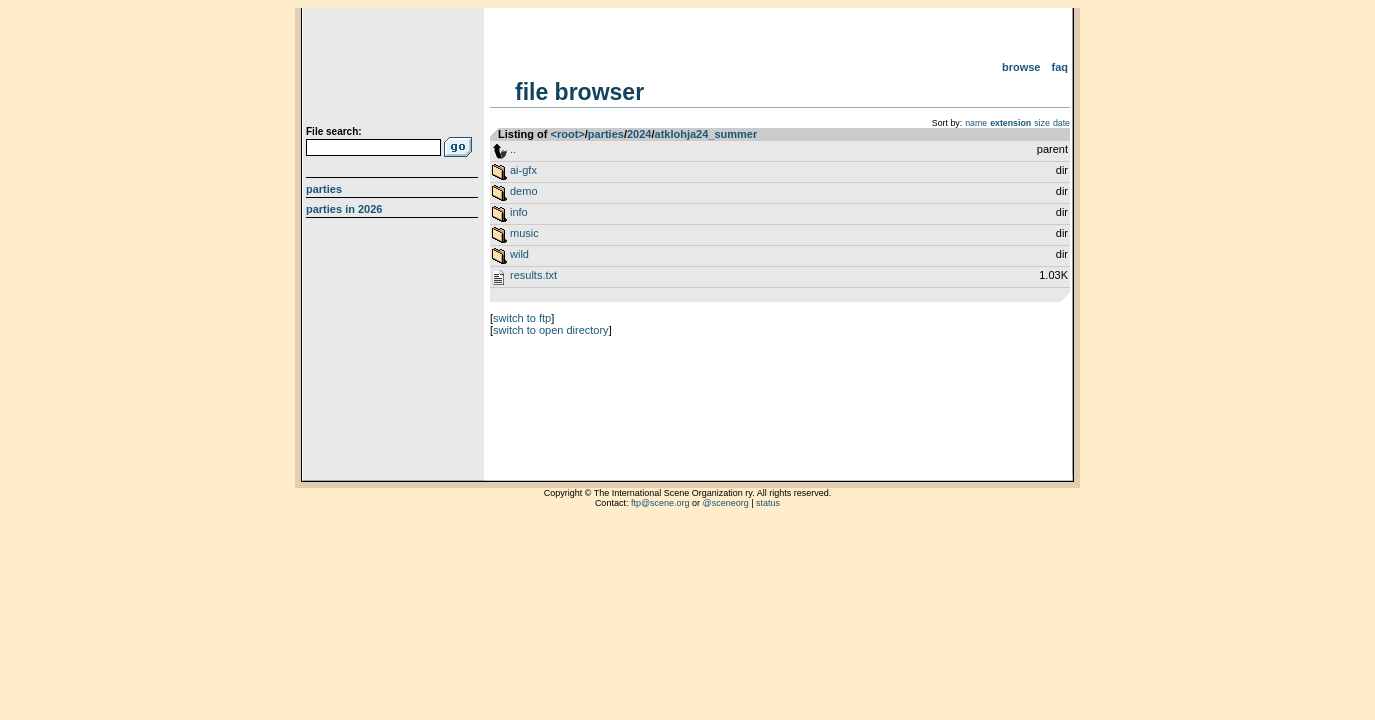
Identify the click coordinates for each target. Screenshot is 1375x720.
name (976, 123)
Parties (324, 189)
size (1042, 123)
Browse (1021, 67)
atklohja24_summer (706, 134)
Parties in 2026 (344, 209)
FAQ (1060, 67)
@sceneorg (726, 503)
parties (606, 134)
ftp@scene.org (660, 503)
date (1061, 123)
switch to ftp (522, 318)
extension (1010, 123)
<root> (568, 134)
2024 (639, 134)
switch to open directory (551, 330)
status (768, 503)
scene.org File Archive (394, 70)
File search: (334, 131)
